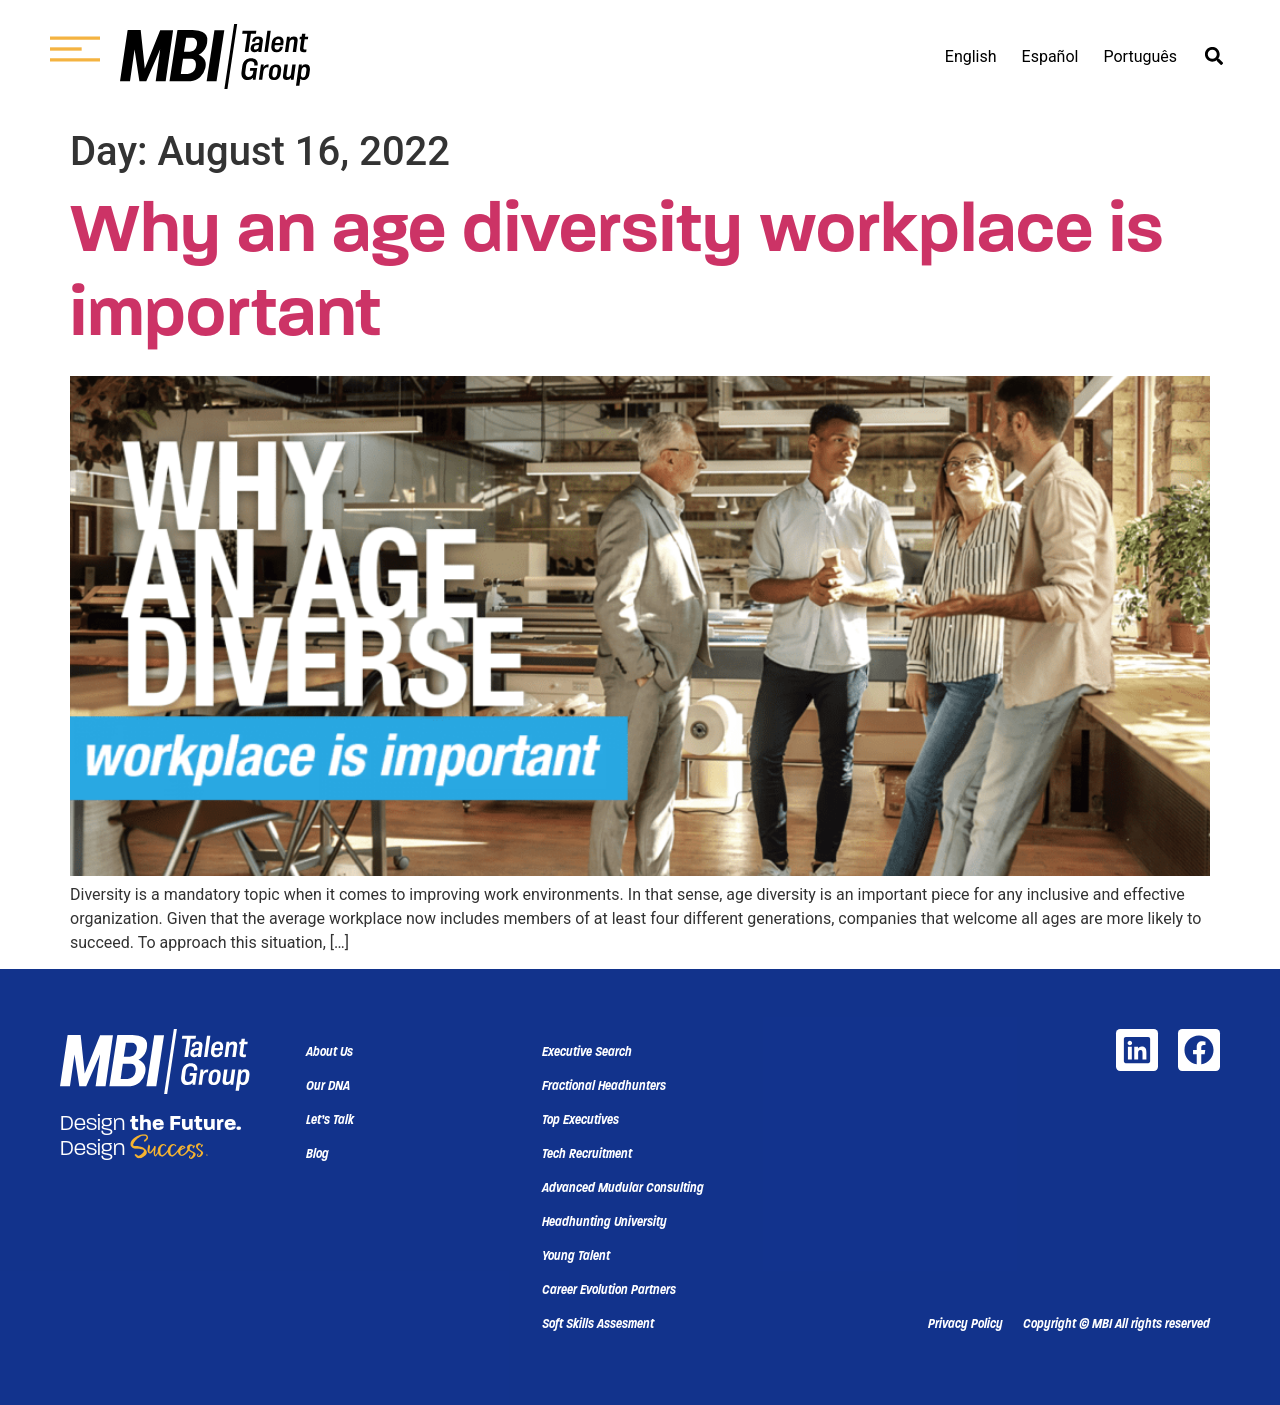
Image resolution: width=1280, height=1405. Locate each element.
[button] (1213, 56)
